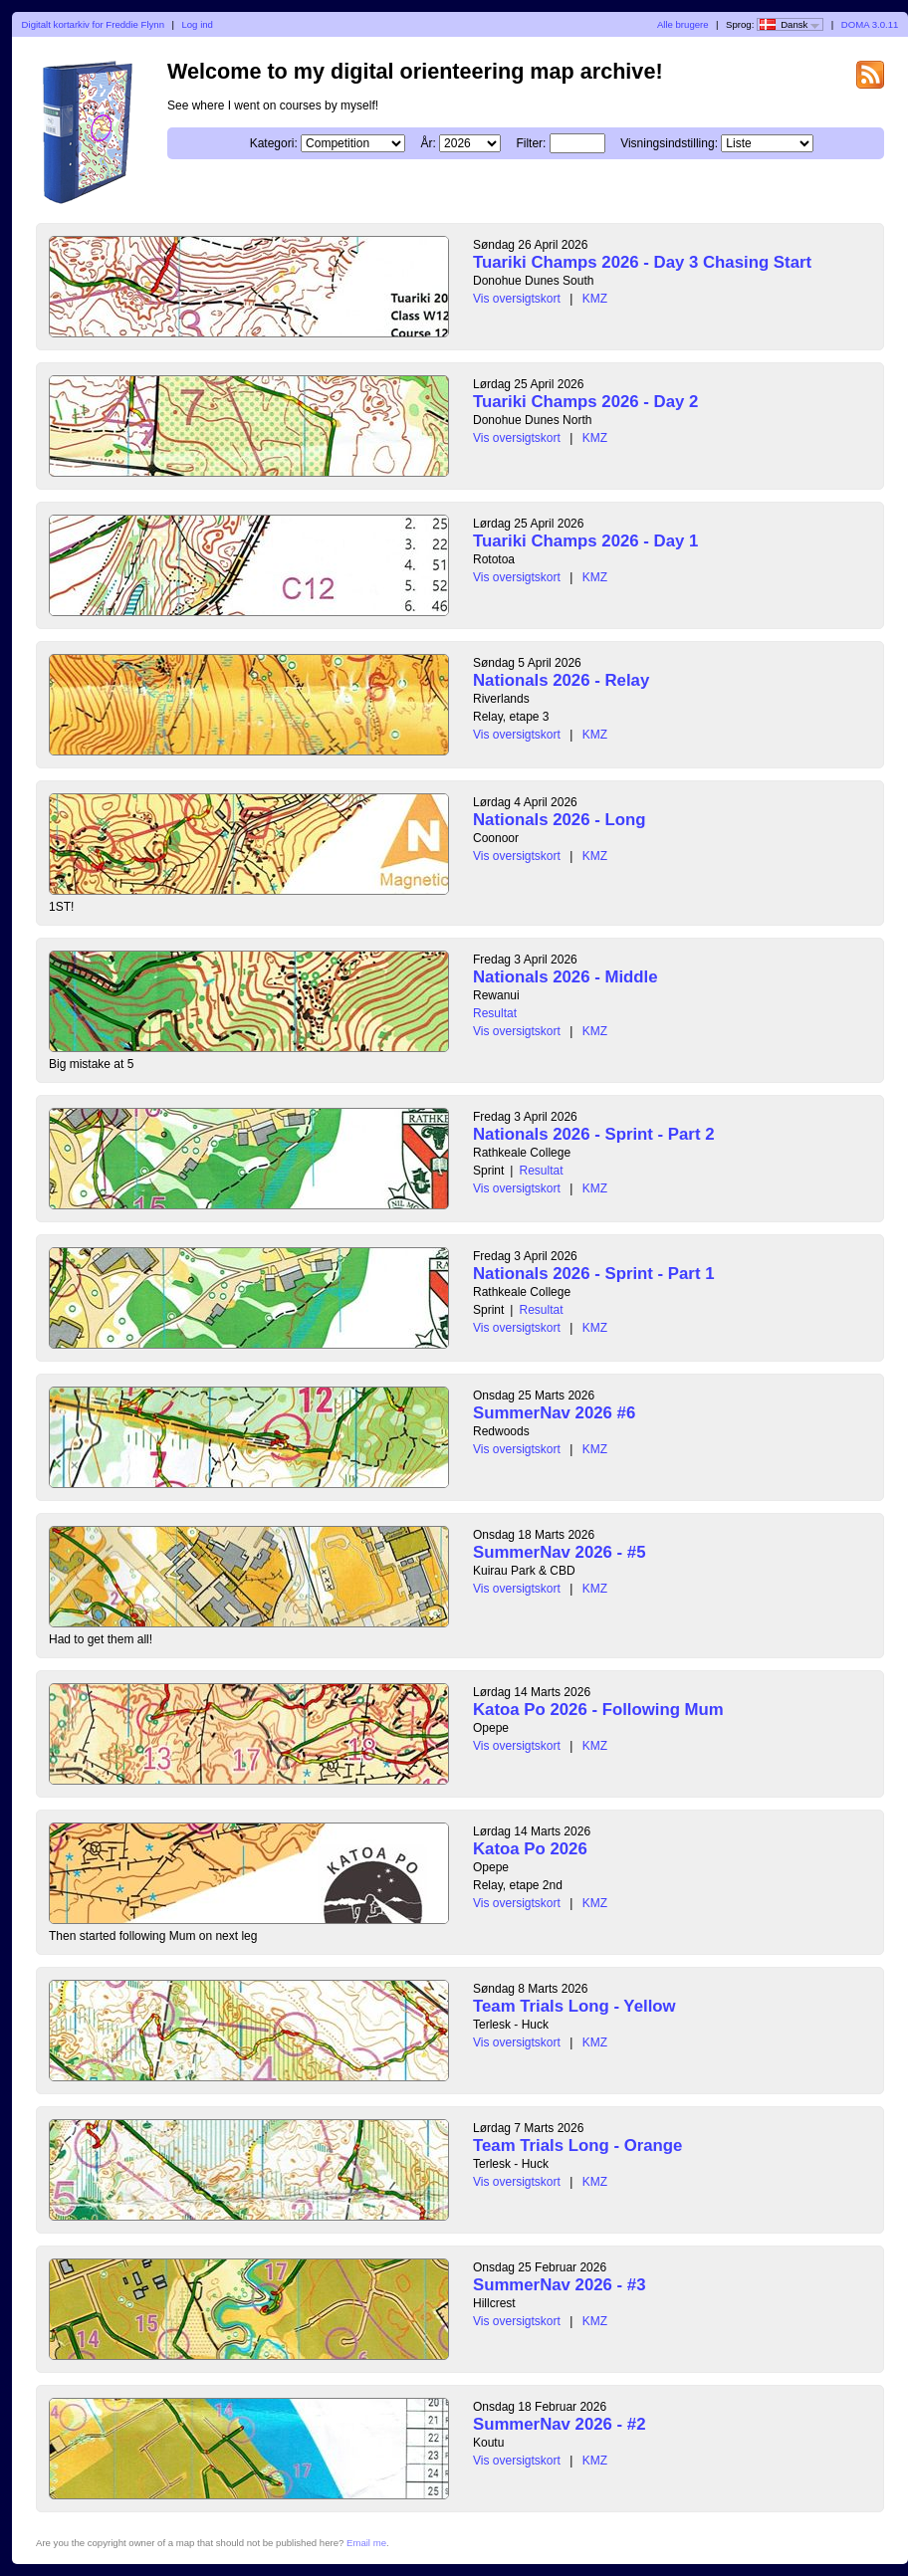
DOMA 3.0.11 (870, 24)
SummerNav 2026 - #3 (559, 2284)
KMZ (594, 299)
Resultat (495, 1013)
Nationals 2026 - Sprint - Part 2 (593, 1134)
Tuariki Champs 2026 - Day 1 (585, 541)
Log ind (196, 24)
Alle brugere (683, 24)
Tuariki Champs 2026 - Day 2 (585, 401)
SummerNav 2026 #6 (554, 1412)
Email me (366, 2542)
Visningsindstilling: (669, 143)
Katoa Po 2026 (530, 1848)
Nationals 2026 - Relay (561, 680)
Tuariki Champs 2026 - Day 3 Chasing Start (642, 262)
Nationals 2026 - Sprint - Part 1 (593, 1273)
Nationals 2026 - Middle (565, 976)
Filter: (531, 143)
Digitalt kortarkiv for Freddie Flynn (93, 24)
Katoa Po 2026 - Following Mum (598, 1709)
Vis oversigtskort (517, 299)
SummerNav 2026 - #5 (559, 1552)
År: (427, 143)
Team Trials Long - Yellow (574, 2006)
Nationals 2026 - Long (559, 819)
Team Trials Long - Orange (577, 2145)
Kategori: (274, 143)
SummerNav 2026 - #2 (559, 2424)
